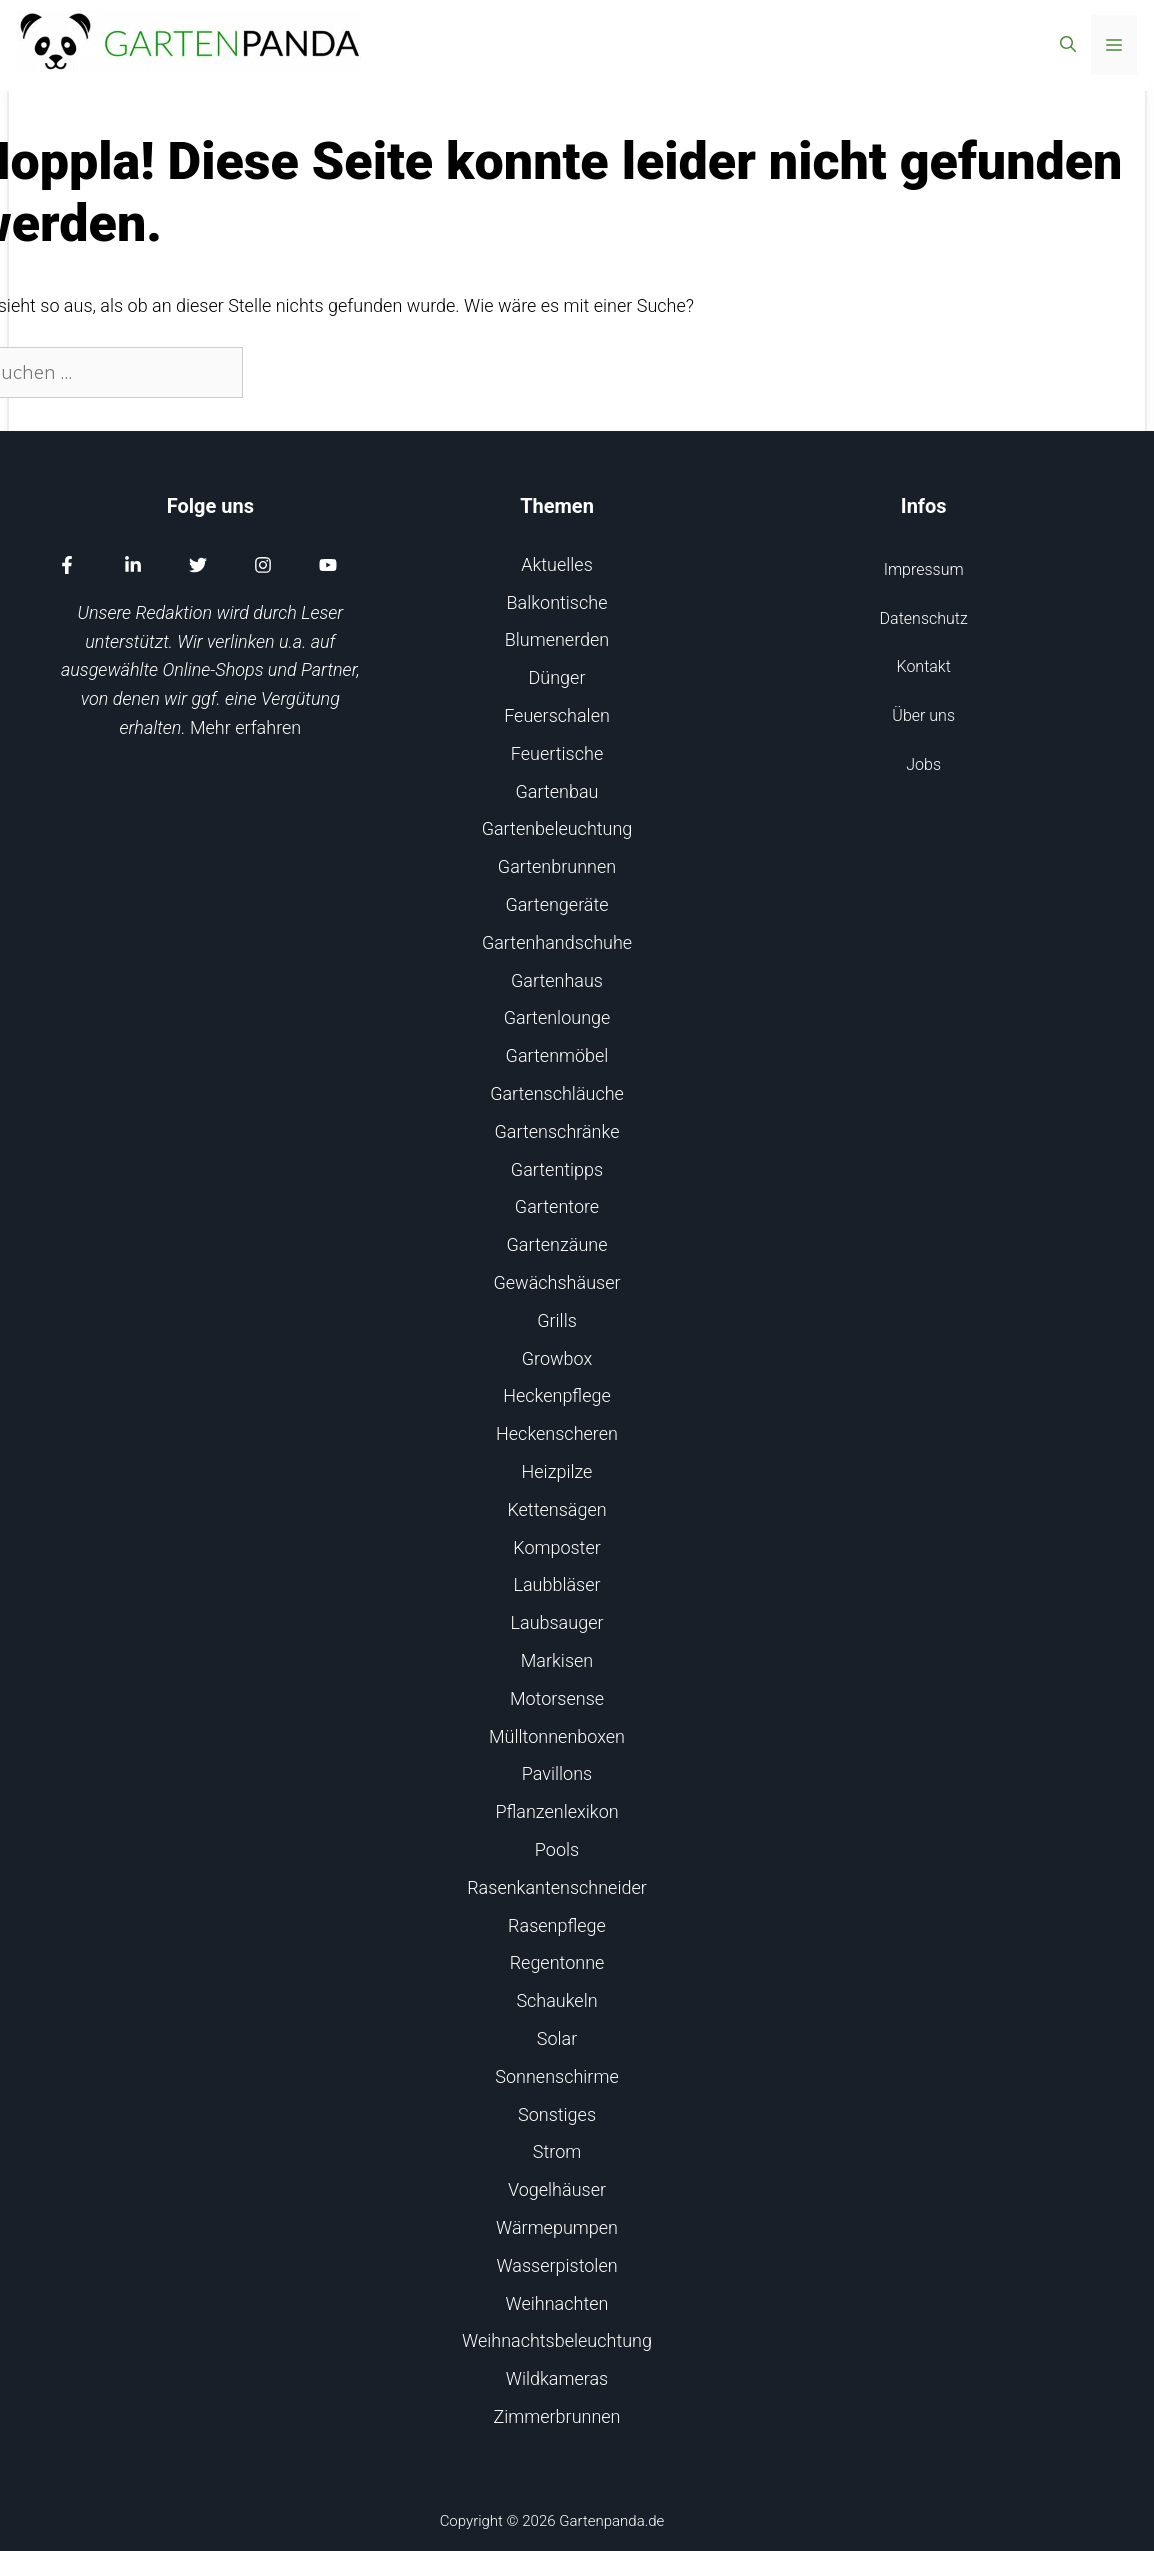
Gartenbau (557, 791)
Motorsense (557, 1698)
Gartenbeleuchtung (557, 828)
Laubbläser (556, 1584)
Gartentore (557, 1206)
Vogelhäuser (557, 2189)
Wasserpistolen (556, 2265)
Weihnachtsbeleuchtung (557, 2340)
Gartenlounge (557, 1017)
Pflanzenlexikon (556, 1811)
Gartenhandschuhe (557, 942)
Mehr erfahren (245, 727)
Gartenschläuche (557, 1093)
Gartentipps (557, 1169)
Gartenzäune (557, 1244)
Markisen (557, 1660)
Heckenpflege (557, 1395)
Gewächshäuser (557, 1282)
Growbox (557, 1358)
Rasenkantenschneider (557, 1887)
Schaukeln (556, 2000)
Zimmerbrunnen (557, 2416)
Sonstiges (557, 2114)
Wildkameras (557, 2378)
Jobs (923, 764)
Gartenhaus (557, 980)
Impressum (924, 569)
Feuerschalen (557, 715)
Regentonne (557, 1962)
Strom (557, 2151)
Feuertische (557, 753)
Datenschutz (924, 618)
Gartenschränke (557, 1131)
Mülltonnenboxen (557, 1736)
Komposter (557, 1547)
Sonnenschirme (556, 2076)
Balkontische (557, 602)
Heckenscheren (557, 1433)
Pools (557, 1849)
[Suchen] (277, 372)
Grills (557, 1320)
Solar (557, 2038)
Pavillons (557, 1773)
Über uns (923, 715)
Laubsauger (557, 1622)
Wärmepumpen (557, 2227)
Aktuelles (557, 564)
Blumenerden (557, 639)
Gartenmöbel (557, 1055)
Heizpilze (557, 1471)
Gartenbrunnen (557, 866)
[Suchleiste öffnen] (1068, 45)
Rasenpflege (557, 1925)
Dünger (557, 677)
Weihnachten (557, 2303)
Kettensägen (556, 1509)
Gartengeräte (556, 904)
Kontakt (924, 666)
